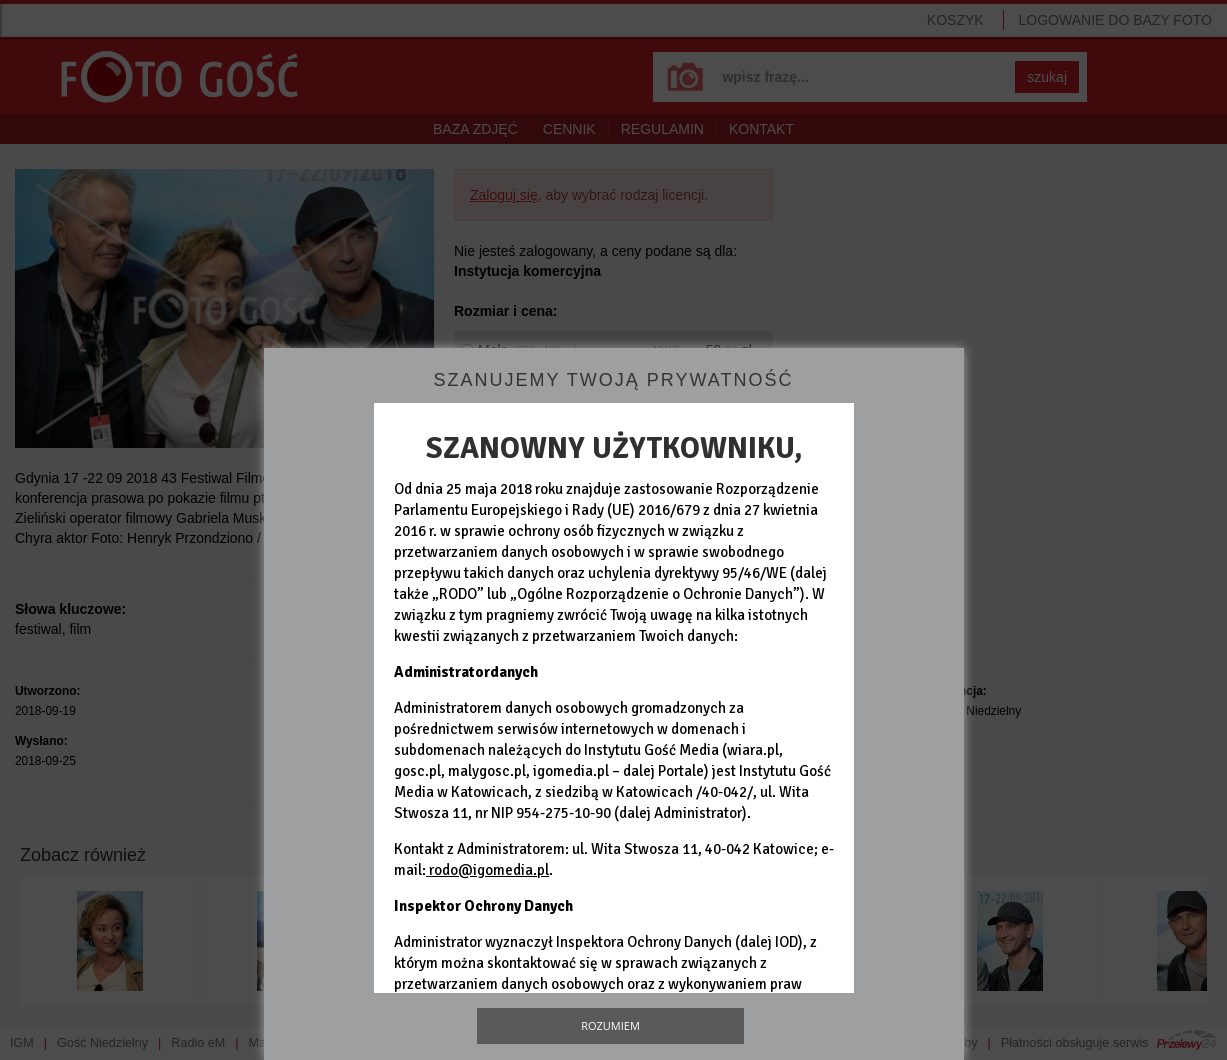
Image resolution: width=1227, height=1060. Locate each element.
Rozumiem (610, 1025)
